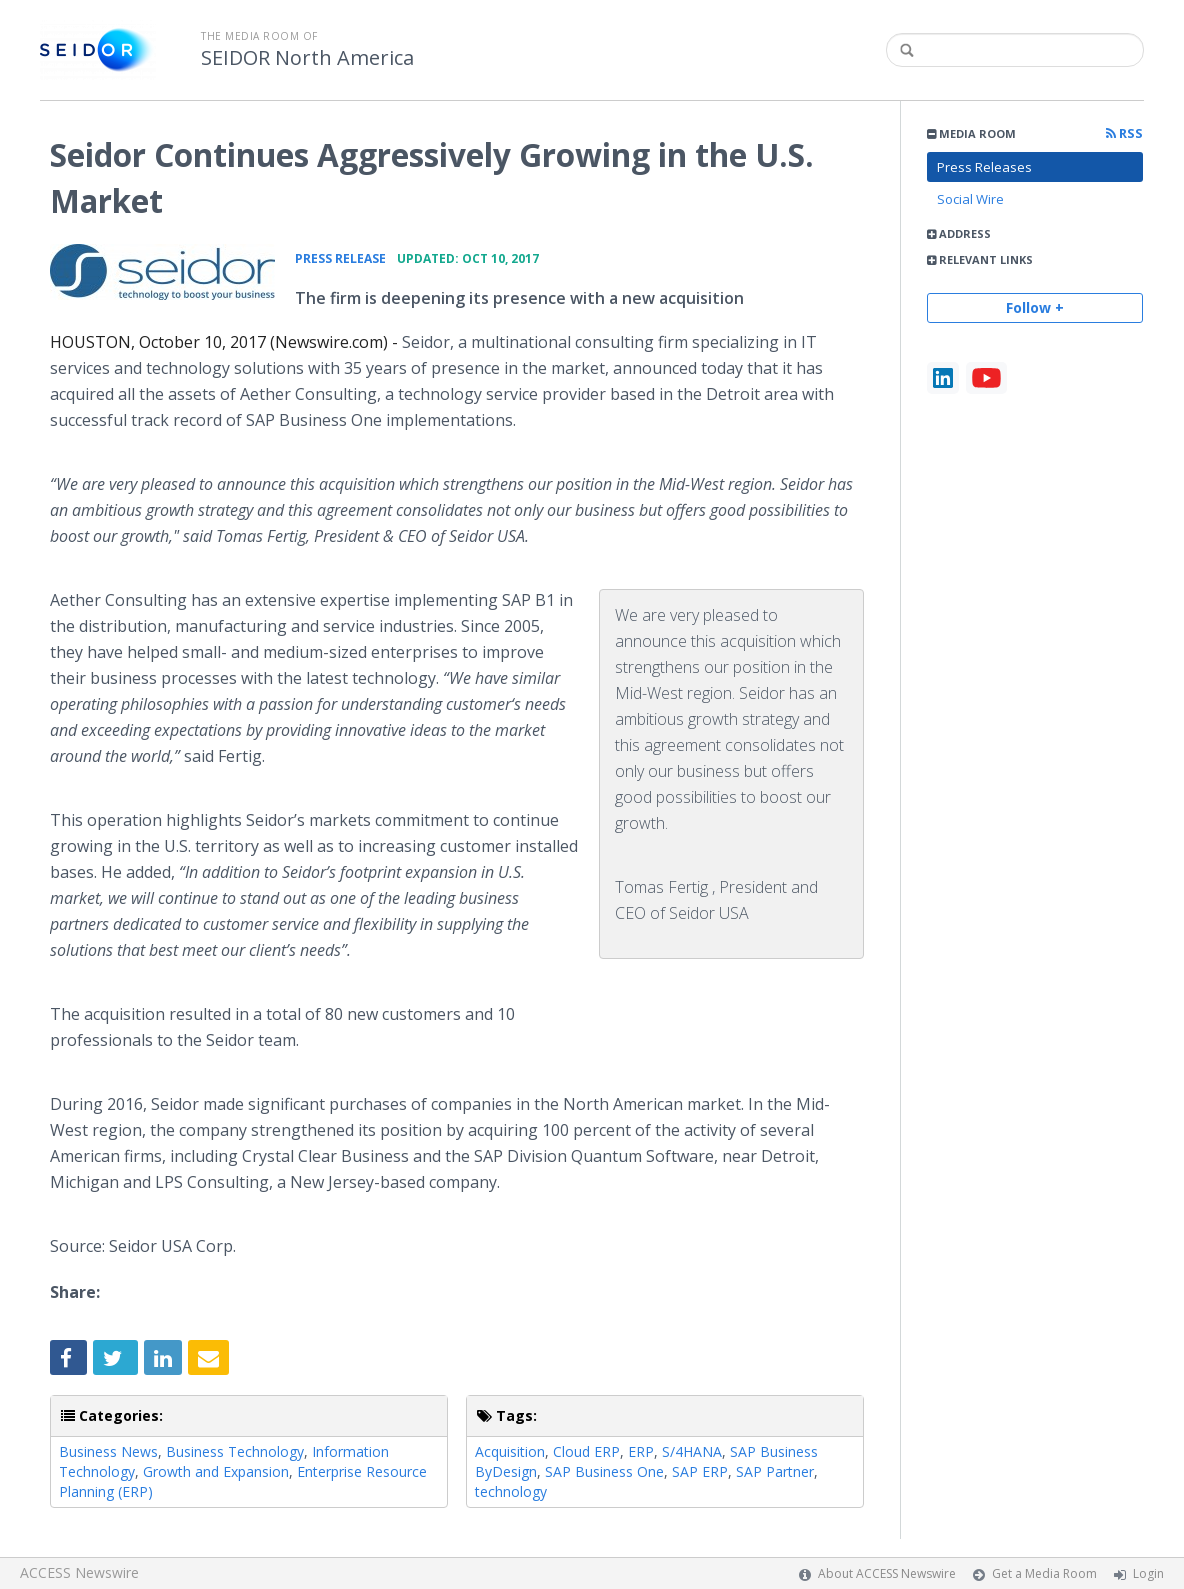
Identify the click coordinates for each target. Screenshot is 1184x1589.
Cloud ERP (586, 1451)
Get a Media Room (1044, 1573)
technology (511, 1491)
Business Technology (235, 1451)
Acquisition (510, 1451)
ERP (641, 1451)
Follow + (1035, 307)
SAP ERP (700, 1471)
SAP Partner (775, 1471)
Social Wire (970, 199)
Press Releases (984, 167)
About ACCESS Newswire (887, 1573)
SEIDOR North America (307, 58)
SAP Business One (604, 1471)
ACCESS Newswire (79, 1572)
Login (1148, 1573)
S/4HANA (692, 1451)
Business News (108, 1451)
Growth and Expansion (216, 1471)
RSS (1124, 133)
